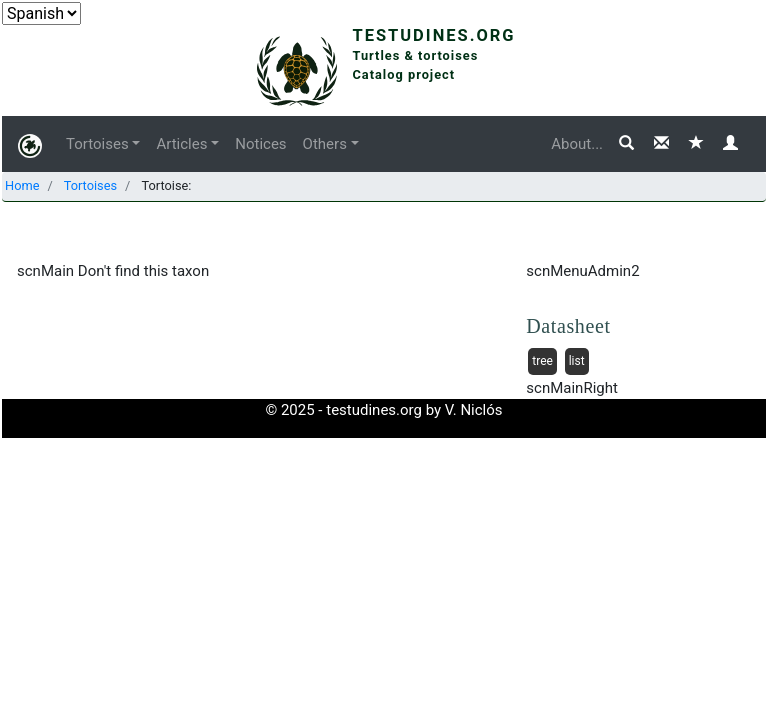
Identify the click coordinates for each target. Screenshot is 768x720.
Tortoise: (164, 185)
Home (22, 185)
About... (577, 144)
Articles (181, 144)
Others (325, 144)
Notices (260, 144)
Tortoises (97, 144)
